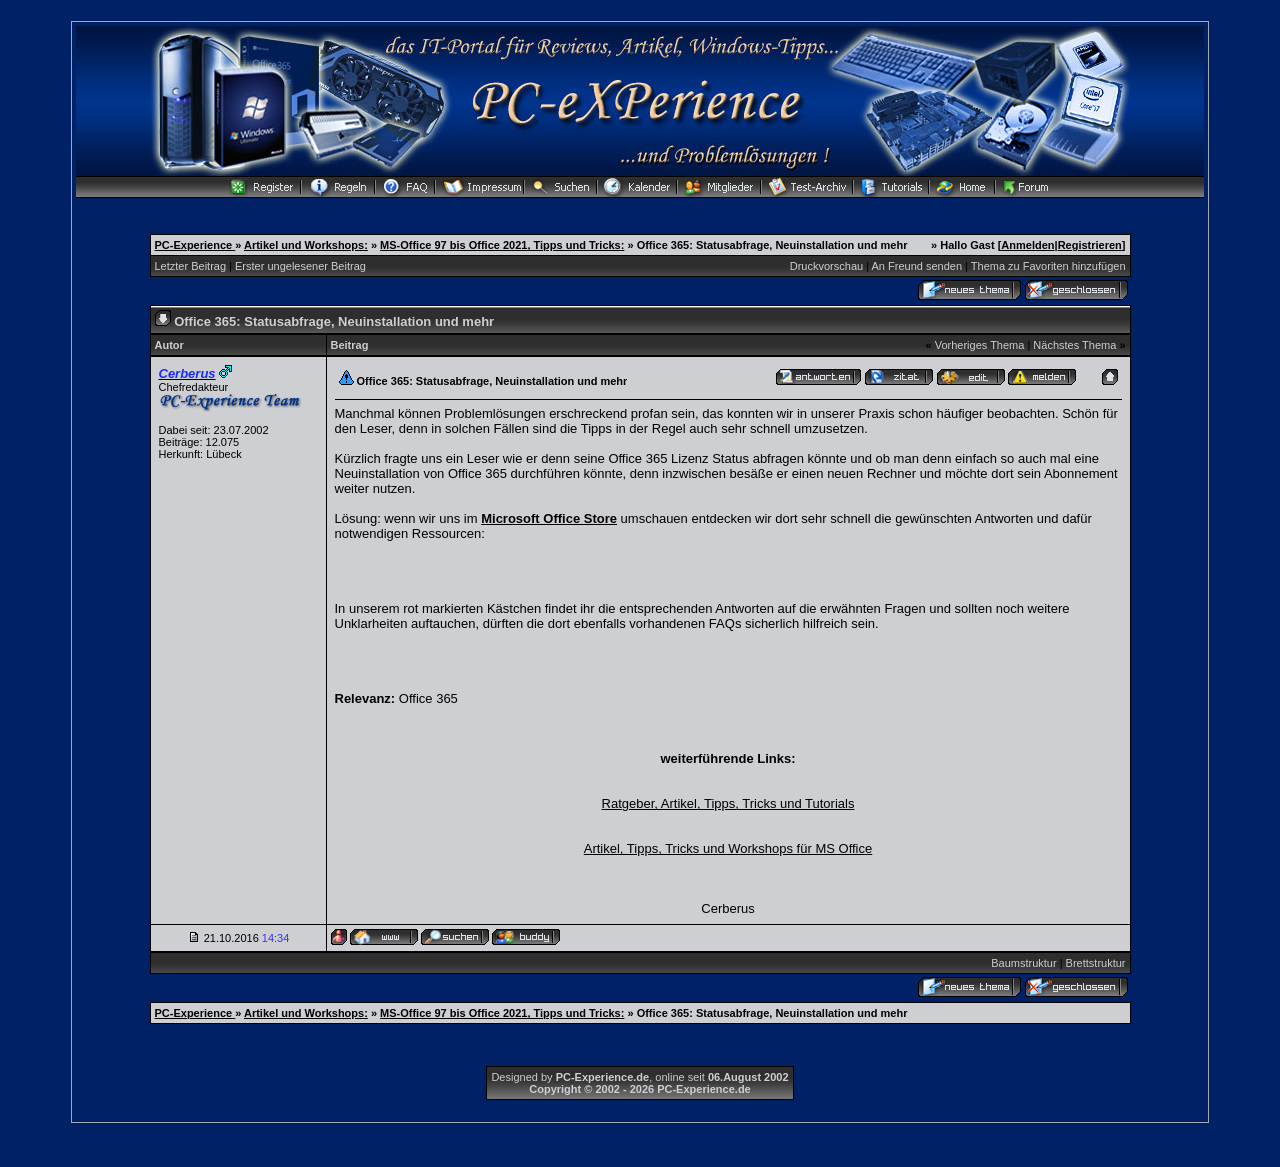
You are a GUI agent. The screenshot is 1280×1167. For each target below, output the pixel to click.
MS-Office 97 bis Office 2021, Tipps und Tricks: (502, 245)
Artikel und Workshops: (306, 245)
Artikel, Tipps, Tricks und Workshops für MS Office (728, 848)
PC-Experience (195, 245)
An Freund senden (917, 266)
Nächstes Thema (1074, 345)
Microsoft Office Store (549, 518)
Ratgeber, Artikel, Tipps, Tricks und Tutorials (728, 803)
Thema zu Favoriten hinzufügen (1048, 266)
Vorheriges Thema (980, 345)
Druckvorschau (826, 266)
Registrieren (1090, 245)
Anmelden (1027, 245)
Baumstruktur (1023, 963)
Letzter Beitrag (191, 266)
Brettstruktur (1096, 963)
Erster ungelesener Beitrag (300, 266)
